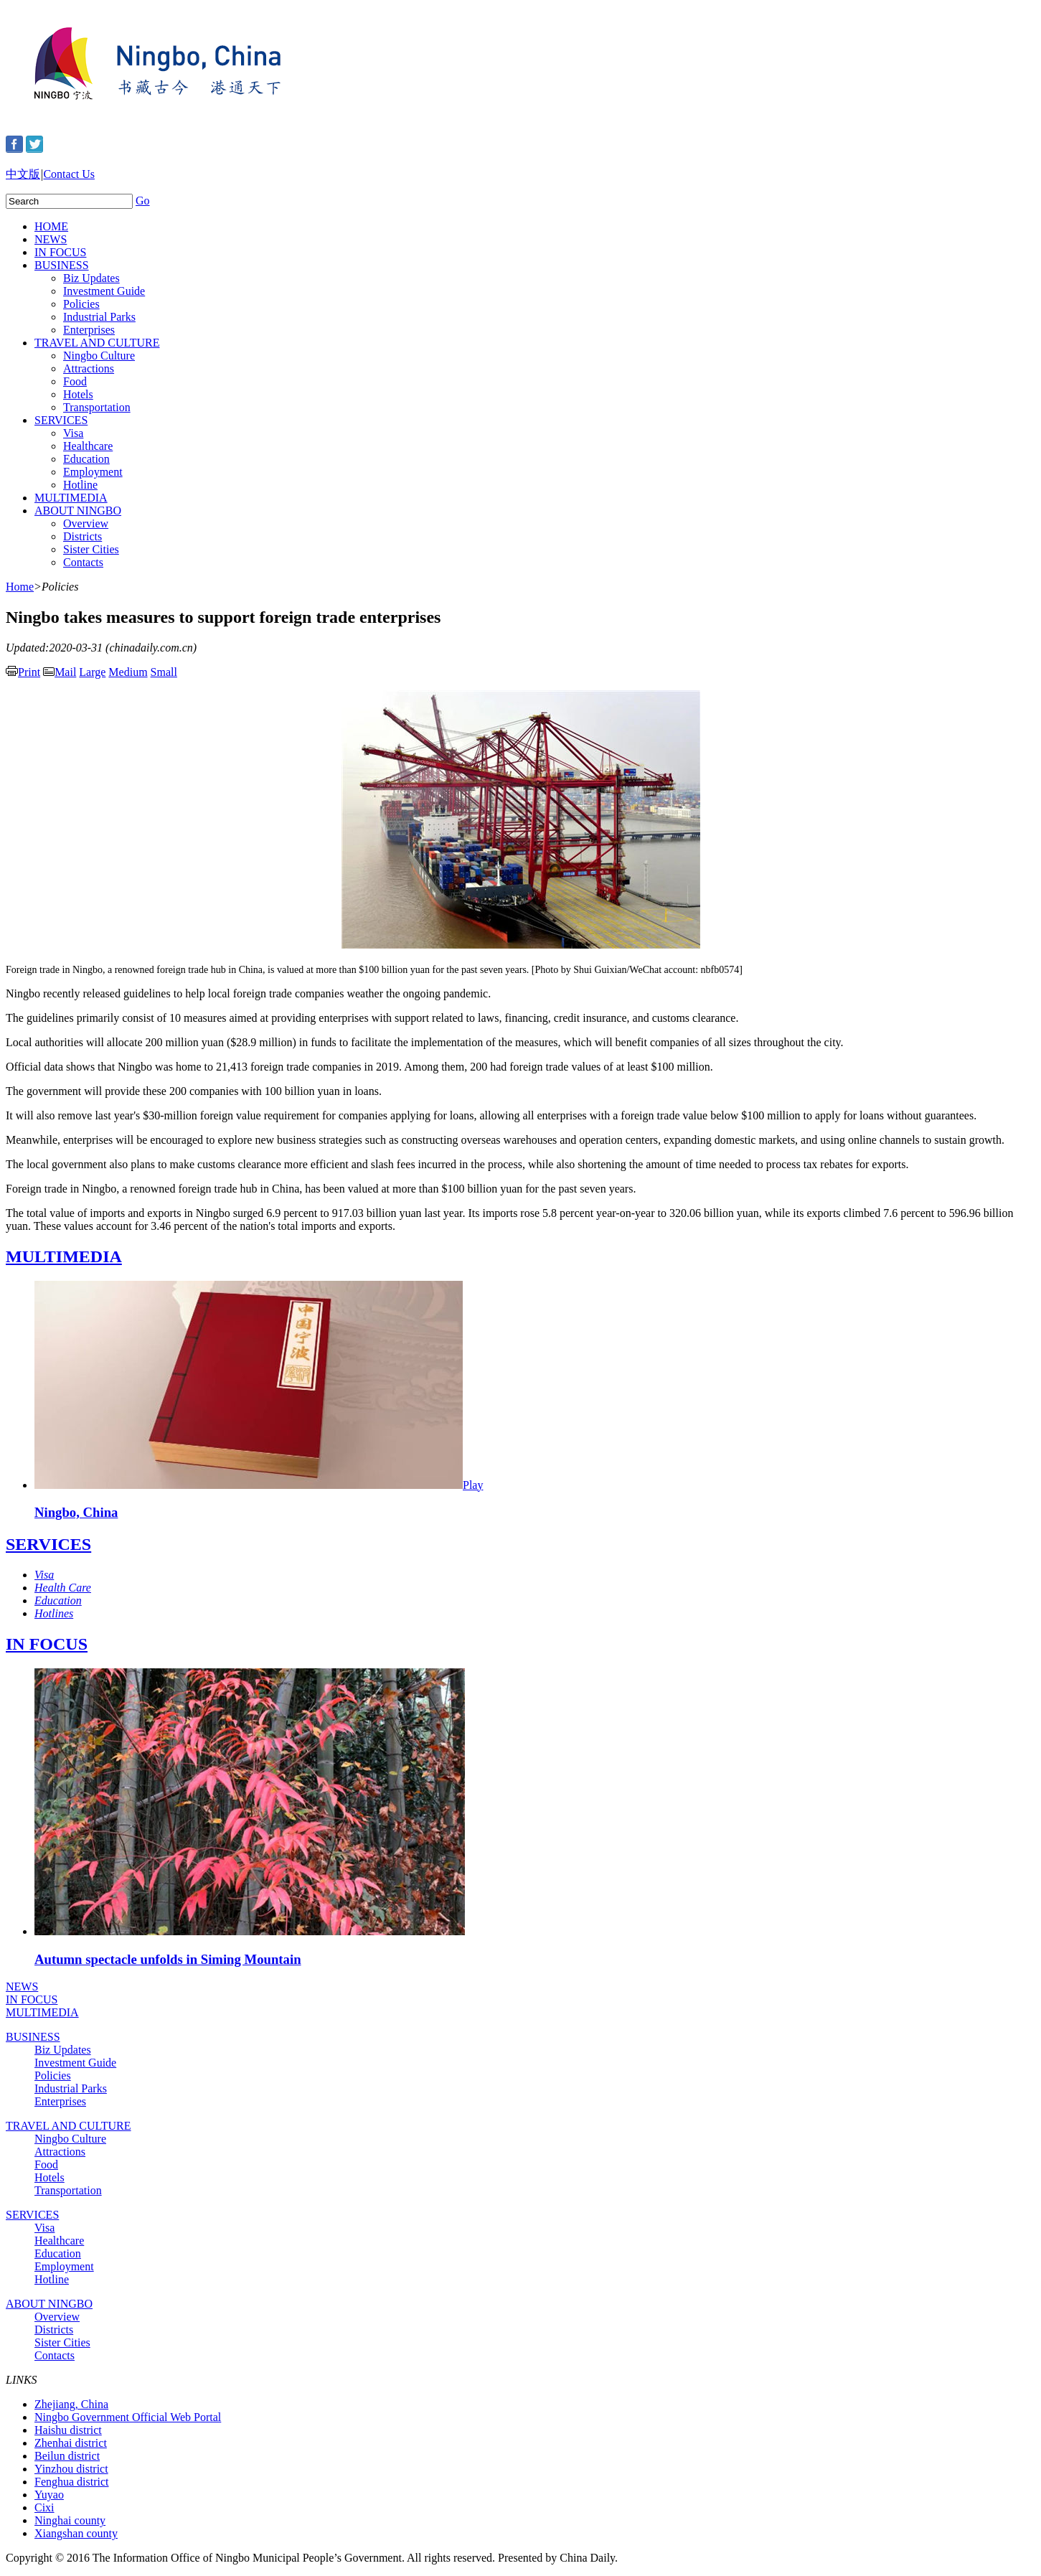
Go (143, 200)
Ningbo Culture (99, 355)
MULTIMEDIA (71, 498)
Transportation (97, 407)
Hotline (80, 485)
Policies (81, 304)
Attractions (88, 368)
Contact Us (69, 174)
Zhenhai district (70, 2443)
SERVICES (61, 420)
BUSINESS (61, 265)
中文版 (23, 174)
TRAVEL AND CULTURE (97, 343)
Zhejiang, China (71, 2404)
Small (164, 672)
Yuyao (49, 2494)
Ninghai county (69, 2520)
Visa (73, 433)
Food (75, 381)
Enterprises (89, 330)
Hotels (78, 394)
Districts (82, 536)
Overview (85, 523)
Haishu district (68, 2430)
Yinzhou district (71, 2469)
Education (86, 459)
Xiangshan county (76, 2533)
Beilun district (67, 2456)
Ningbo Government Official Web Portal (127, 2417)
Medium (127, 672)
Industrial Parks (99, 317)
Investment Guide (104, 291)
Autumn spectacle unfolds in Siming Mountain (167, 1959)
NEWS (50, 239)
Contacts (83, 562)
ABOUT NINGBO (77, 510)
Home (20, 586)
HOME (51, 226)
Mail (59, 672)
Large (92, 672)
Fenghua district (71, 2482)
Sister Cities (91, 549)
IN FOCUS (60, 252)
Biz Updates (91, 278)
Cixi (44, 2507)
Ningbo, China (76, 1512)
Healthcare (88, 446)
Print (23, 672)
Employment (93, 472)
